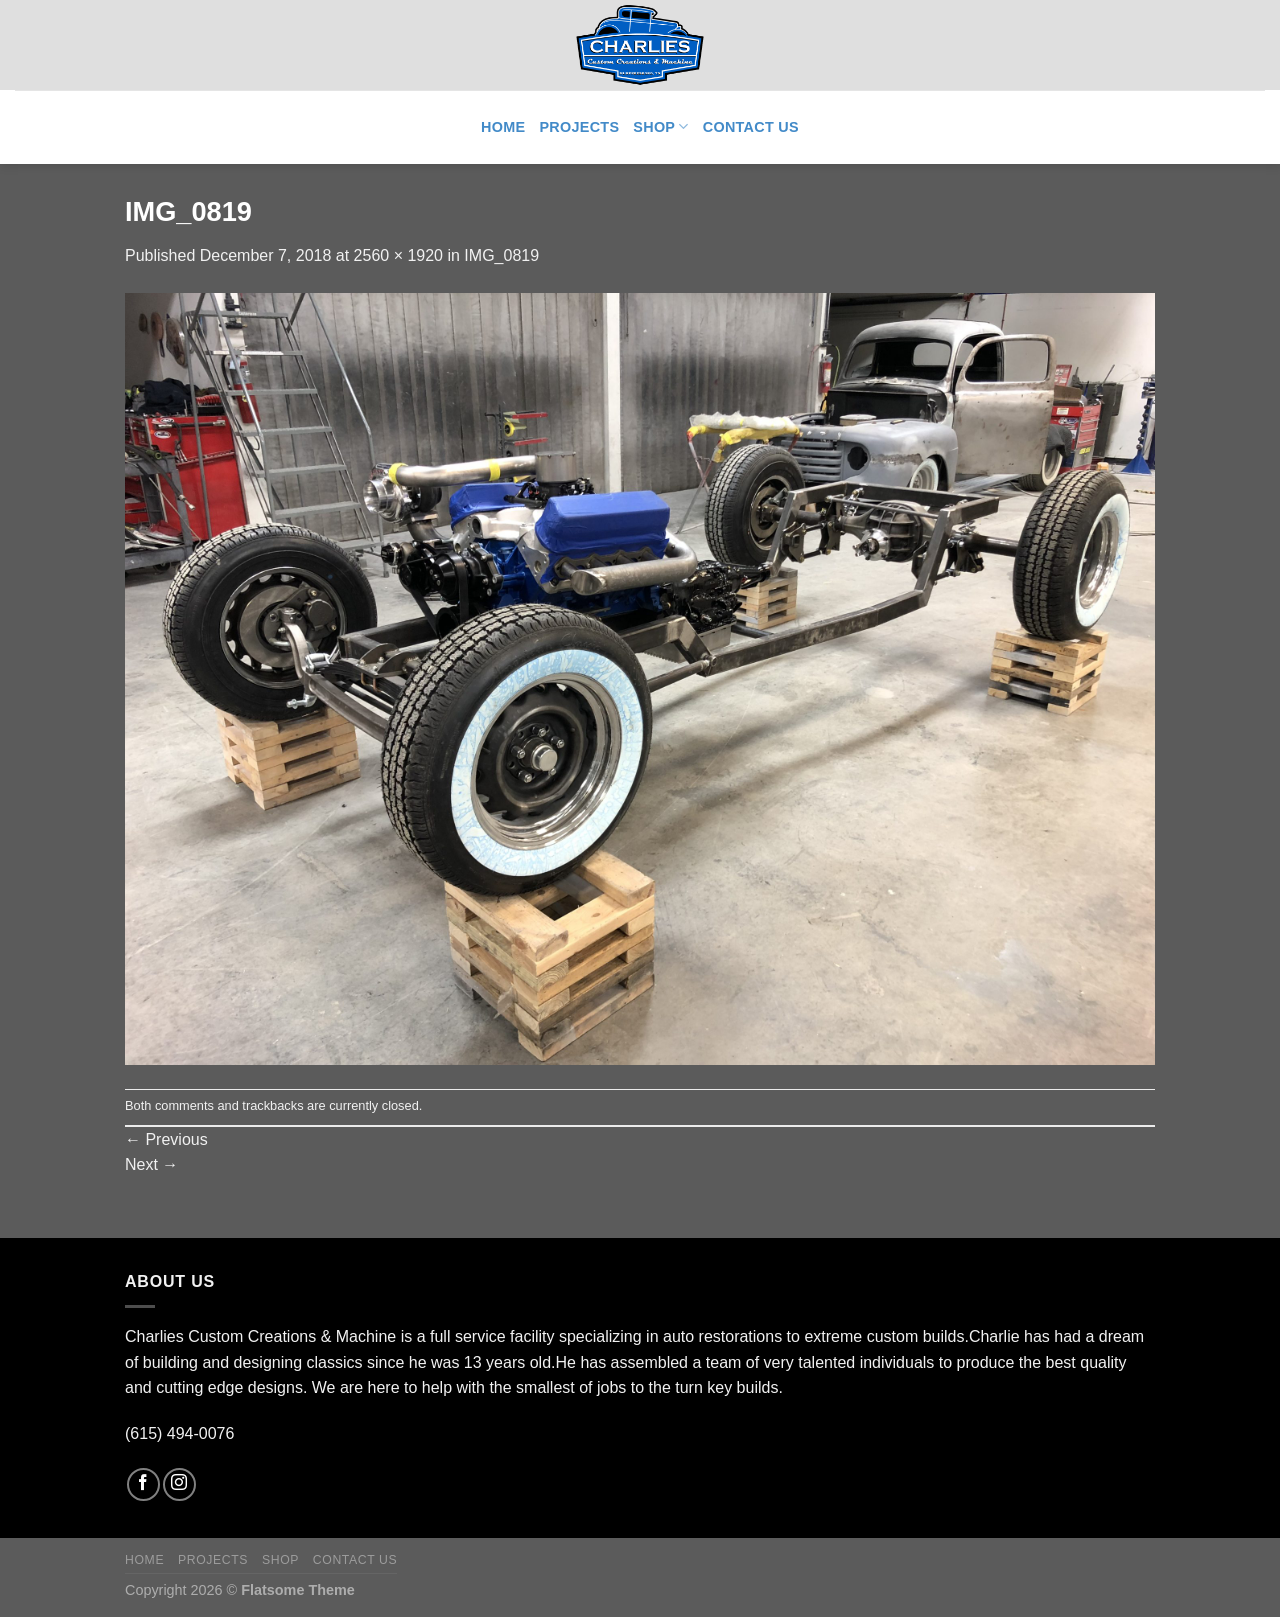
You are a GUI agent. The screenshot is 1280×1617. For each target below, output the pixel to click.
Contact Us (751, 127)
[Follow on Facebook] (143, 1484)
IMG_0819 (501, 255)
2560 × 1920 (398, 255)
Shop (660, 126)
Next (151, 1164)
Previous (166, 1139)
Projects (579, 127)
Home (503, 127)
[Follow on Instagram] (179, 1484)
